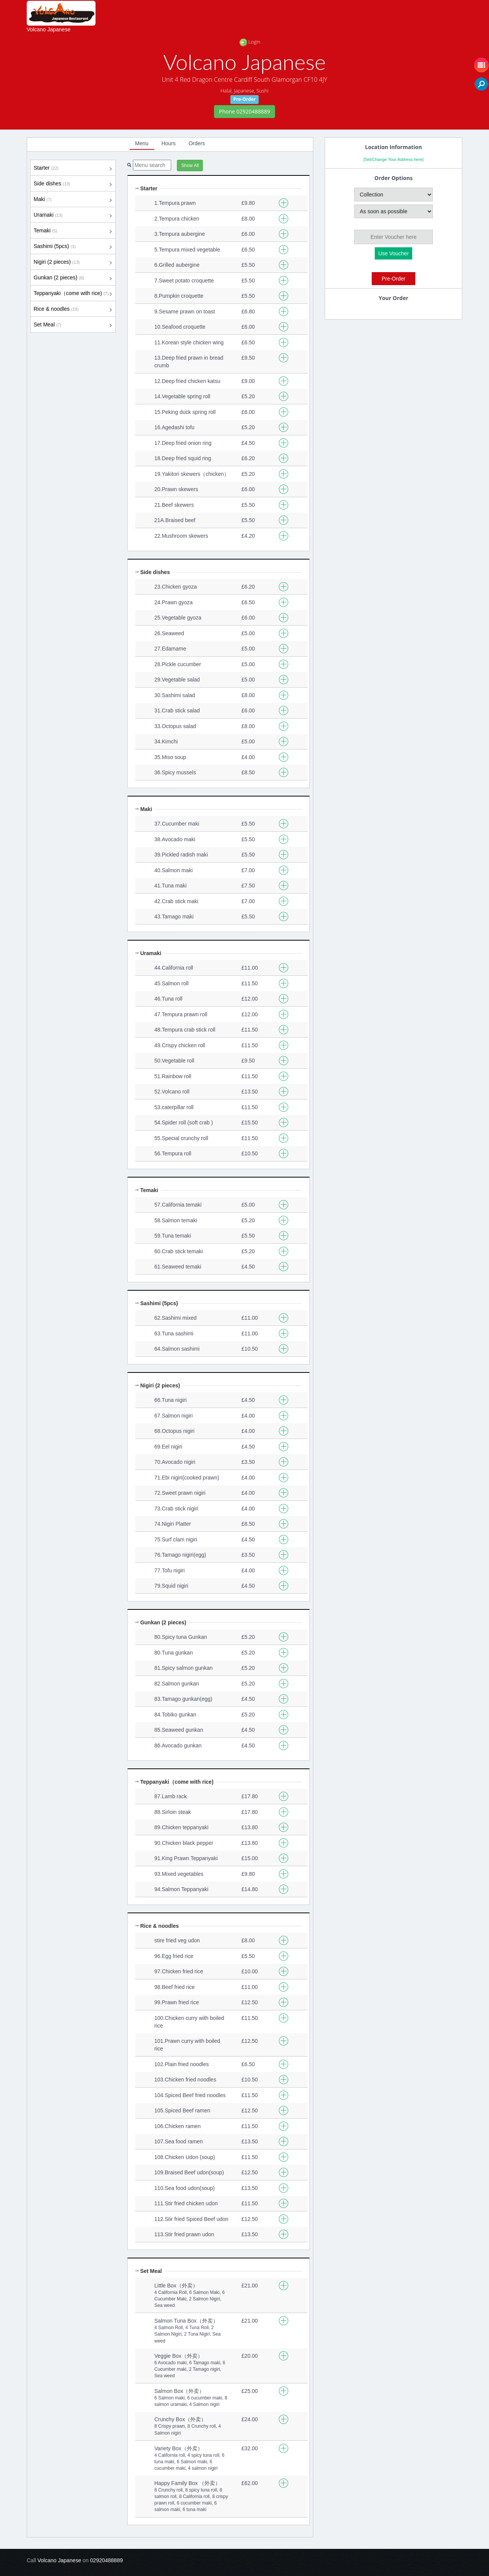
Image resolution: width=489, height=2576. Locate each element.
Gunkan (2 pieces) (73, 277)
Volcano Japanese (48, 29)
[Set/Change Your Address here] (393, 159)
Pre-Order (393, 279)
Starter (73, 168)
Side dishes (73, 183)
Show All (190, 165)
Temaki (73, 230)
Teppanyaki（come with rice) (73, 293)
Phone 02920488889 (244, 111)
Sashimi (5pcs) (73, 246)
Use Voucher (393, 253)
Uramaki (73, 215)
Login (250, 41)
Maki (73, 199)
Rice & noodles (73, 309)
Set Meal (73, 324)
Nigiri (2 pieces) (73, 262)
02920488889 (106, 2560)
